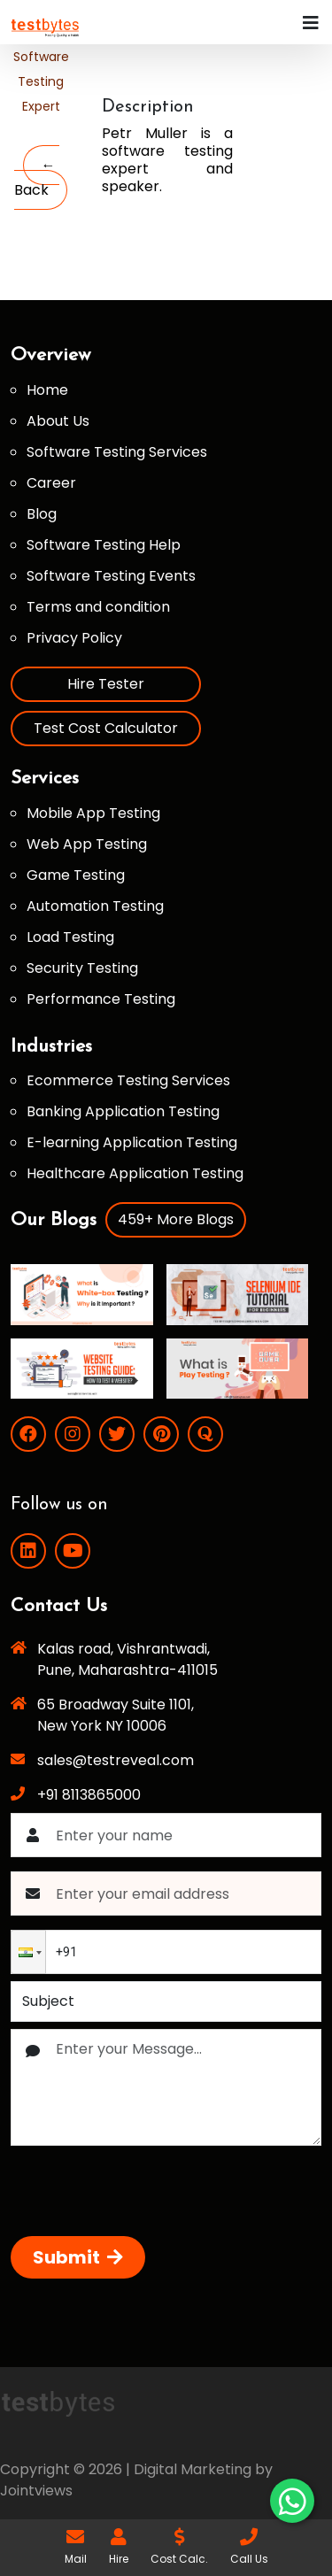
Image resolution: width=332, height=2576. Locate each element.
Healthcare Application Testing (135, 1173)
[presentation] (145, 2194)
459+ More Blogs (176, 1219)
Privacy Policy (74, 638)
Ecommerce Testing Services (128, 1080)
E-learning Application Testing (132, 1142)
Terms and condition (98, 607)
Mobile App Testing (93, 813)
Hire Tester (105, 684)
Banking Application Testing (123, 1111)
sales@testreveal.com (115, 1760)
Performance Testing (101, 999)
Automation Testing (95, 906)
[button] (28, 1952)
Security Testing (82, 968)
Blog (42, 514)
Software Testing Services (117, 452)
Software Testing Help (104, 545)
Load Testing (70, 937)
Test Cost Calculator (106, 728)
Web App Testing (87, 844)
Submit (78, 2257)
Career (51, 483)
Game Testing (76, 875)
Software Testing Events (111, 576)
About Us (58, 421)
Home (47, 390)
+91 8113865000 (89, 1795)
